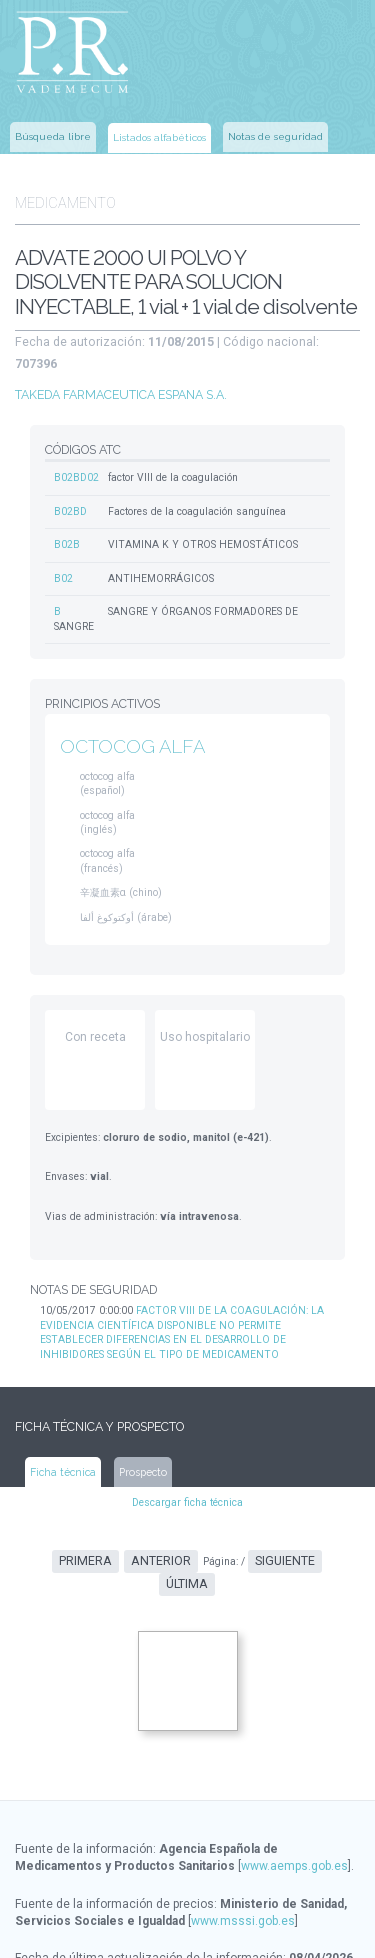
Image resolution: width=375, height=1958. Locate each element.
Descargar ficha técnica (187, 1460)
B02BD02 (76, 447)
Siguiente (252, 1519)
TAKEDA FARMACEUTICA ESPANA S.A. (120, 364)
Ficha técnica (63, 1429)
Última (319, 1519)
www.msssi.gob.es (243, 1855)
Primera (60, 1519)
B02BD (70, 480)
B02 (63, 546)
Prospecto (142, 1429)
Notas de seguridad (275, 134)
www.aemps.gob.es (294, 1801)
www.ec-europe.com (231, 1929)
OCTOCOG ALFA (130, 712)
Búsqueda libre (53, 134)
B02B (67, 513)
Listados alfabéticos (159, 135)
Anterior (133, 1519)
